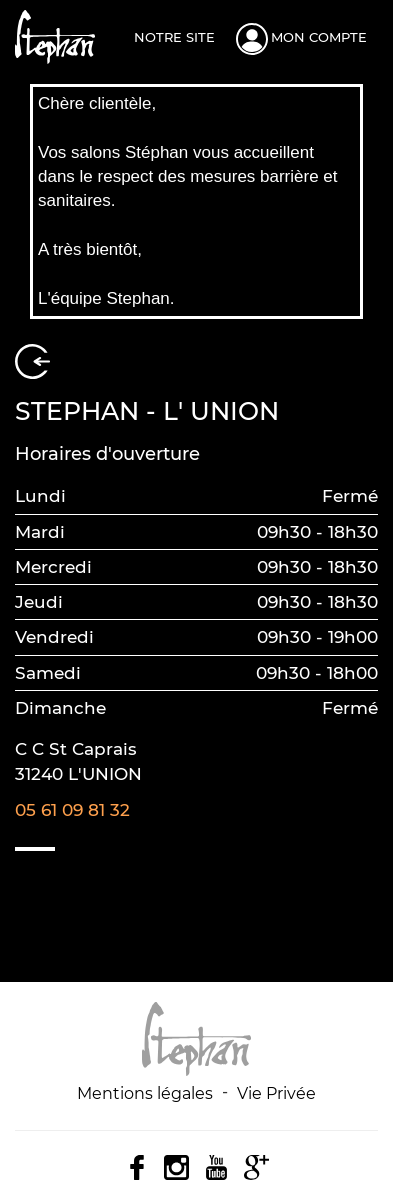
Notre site (174, 37)
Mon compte (319, 37)
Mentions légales (145, 1093)
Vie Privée (276, 1093)
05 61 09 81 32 (72, 810)
